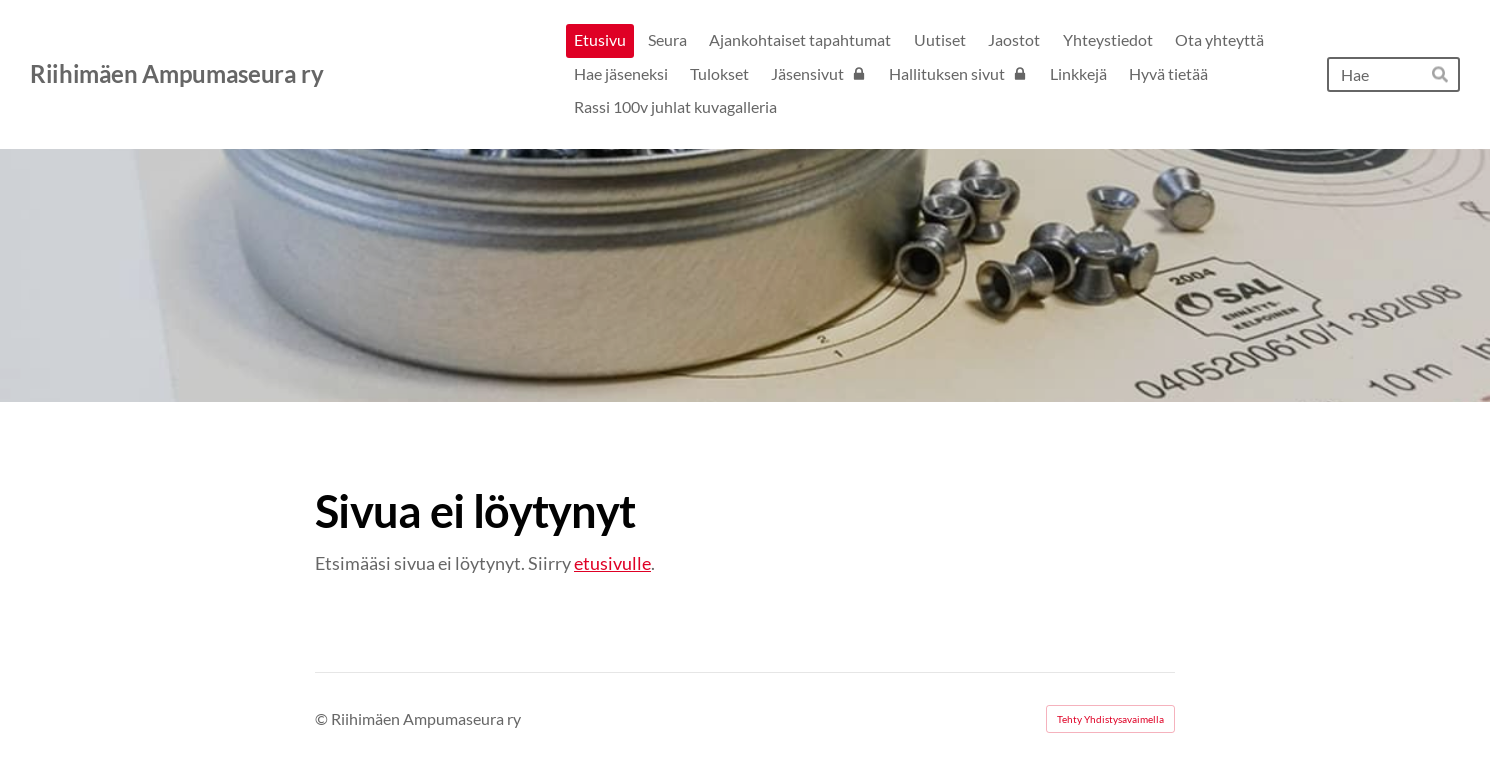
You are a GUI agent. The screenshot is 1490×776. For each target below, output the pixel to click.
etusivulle (612, 563)
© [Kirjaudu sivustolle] (323, 718)
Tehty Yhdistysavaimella (1110, 719)
